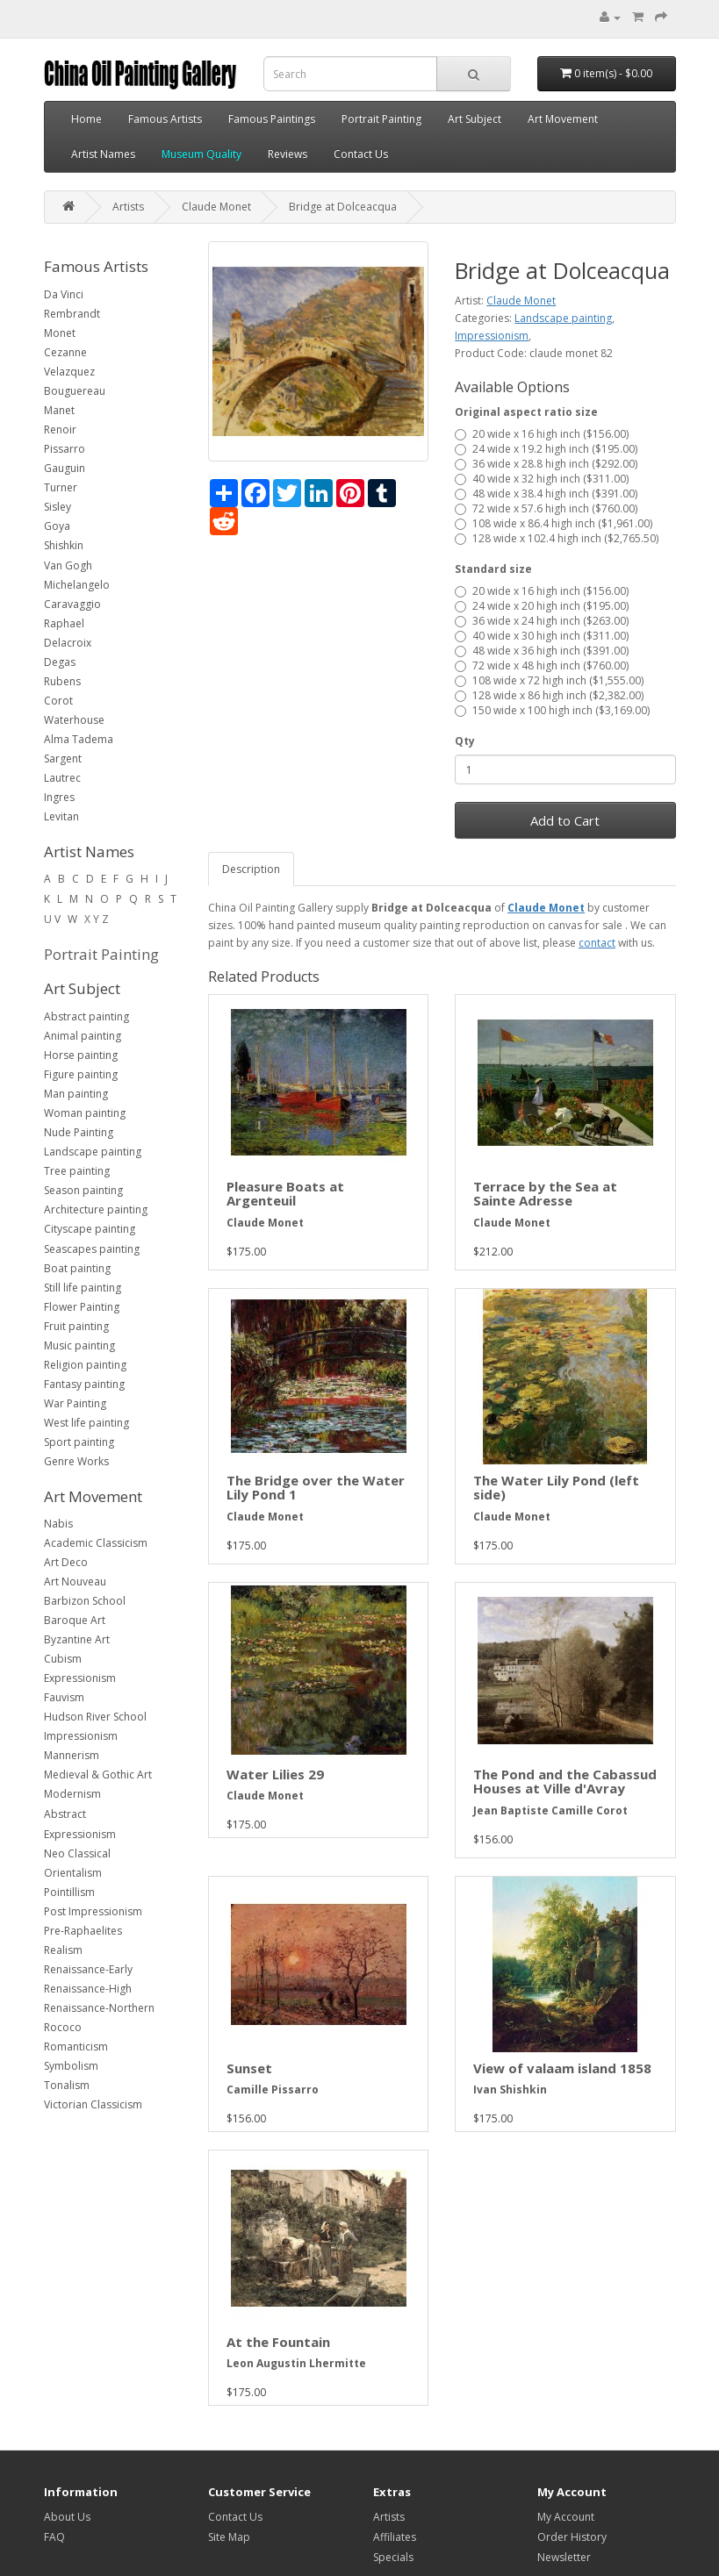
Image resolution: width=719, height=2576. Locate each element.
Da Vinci (63, 294)
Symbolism (71, 2065)
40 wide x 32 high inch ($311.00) (542, 478)
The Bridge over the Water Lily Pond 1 (315, 1487)
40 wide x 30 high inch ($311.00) (542, 635)
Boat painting (77, 1268)
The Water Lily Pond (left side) (556, 1487)
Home (86, 118)
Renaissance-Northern (99, 2007)
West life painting (86, 1422)
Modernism (72, 1793)
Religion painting (85, 1364)
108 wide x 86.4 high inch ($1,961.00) (553, 523)
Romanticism (76, 2046)
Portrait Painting (381, 118)
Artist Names (103, 154)
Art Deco (66, 1562)
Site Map (229, 2536)
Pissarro (64, 448)
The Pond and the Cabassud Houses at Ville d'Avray (565, 1781)
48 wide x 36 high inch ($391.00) (542, 650)
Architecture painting (95, 1209)
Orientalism (73, 1872)
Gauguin (64, 468)
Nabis (58, 1523)
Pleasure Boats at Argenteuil (285, 1193)
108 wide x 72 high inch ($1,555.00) (549, 680)
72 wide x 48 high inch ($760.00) (542, 665)
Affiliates (394, 2536)
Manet (59, 410)
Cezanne (65, 352)
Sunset (249, 2068)
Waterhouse (74, 719)
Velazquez (69, 371)
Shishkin (63, 545)
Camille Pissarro (272, 2089)
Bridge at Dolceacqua (343, 206)
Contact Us (361, 154)
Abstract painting (86, 1016)
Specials (393, 2557)
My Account (565, 2516)
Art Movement (563, 118)
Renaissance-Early (88, 1969)
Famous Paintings (271, 118)
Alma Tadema (78, 739)
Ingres (59, 797)
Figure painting (81, 1074)
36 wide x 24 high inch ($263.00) (542, 620)
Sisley (57, 506)
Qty (465, 740)
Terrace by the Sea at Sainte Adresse (545, 1193)
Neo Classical (77, 1853)
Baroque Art (74, 1620)
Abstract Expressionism (80, 1824)
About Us (67, 2516)
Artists (128, 206)
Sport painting (79, 1442)
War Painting (75, 1403)
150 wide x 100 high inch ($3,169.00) (552, 710)
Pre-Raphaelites (83, 1930)
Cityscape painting (89, 1228)
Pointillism (69, 1892)
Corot (58, 700)
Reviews (287, 154)
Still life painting (82, 1287)
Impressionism (81, 1735)
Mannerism (71, 1755)
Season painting (83, 1190)
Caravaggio (72, 604)
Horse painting (81, 1055)
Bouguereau (74, 390)
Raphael (64, 623)
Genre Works (76, 1461)
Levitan (61, 816)
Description (251, 869)
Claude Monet (216, 206)
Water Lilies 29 (275, 1774)
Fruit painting (76, 1326)
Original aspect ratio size (526, 411)
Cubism (63, 1658)
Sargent (63, 758)
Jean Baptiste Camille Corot (550, 1810)
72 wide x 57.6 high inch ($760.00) (546, 508)
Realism (63, 1950)
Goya (57, 526)
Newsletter (564, 2557)
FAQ (54, 2536)
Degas (59, 662)
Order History (572, 2536)
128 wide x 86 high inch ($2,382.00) (549, 695)
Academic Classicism (95, 1542)
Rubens (62, 681)
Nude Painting (78, 1132)
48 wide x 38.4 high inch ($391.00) (546, 493)
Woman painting (85, 1113)
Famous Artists (165, 118)
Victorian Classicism (93, 2104)
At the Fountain (278, 2342)
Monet (59, 333)
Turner (60, 487)
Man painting (76, 1093)
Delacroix (67, 642)
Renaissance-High (88, 1988)
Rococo (63, 2027)
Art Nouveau (75, 1581)
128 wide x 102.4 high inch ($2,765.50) (556, 538)
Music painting (79, 1345)
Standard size (493, 569)
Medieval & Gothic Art (98, 1774)
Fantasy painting (84, 1384)
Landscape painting (92, 1151)
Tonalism (67, 2085)
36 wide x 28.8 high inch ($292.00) (546, 463)
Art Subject (474, 118)
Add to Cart (565, 820)
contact (597, 942)
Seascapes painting (92, 1248)
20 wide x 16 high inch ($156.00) (542, 433)
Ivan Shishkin (510, 2089)
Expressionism (80, 1678)
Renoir (60, 429)
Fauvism (64, 1697)
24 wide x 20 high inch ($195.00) (542, 605)
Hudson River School (95, 1716)
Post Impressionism (93, 1911)
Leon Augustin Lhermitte (296, 2363)
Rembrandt (72, 313)
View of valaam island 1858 (562, 2068)
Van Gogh (68, 565)
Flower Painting (81, 1306)
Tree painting (77, 1170)
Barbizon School (85, 1600)
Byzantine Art (77, 1639)
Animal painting (82, 1035)
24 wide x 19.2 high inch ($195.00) (546, 448)
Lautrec (62, 777)
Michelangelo (77, 584)
